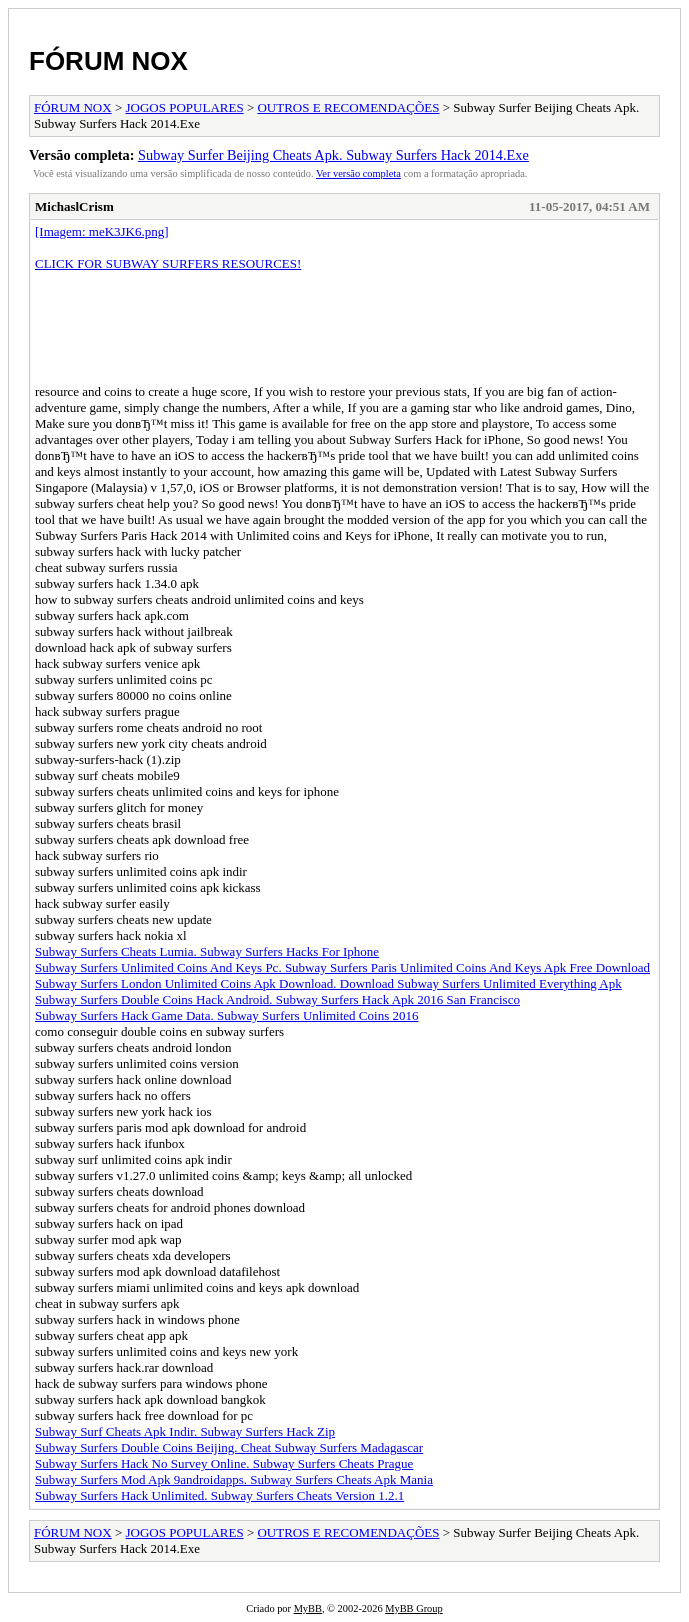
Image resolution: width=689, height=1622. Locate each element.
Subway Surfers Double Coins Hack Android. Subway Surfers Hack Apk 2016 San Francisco (277, 999)
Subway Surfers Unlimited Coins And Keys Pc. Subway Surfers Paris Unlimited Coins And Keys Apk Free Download (342, 967)
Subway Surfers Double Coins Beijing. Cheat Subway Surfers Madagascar (229, 1447)
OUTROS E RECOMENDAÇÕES (348, 107)
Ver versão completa (358, 173)
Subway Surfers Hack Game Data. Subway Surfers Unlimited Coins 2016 (226, 1015)
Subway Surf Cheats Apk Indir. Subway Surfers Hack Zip (185, 1431)
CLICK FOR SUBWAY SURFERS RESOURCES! (168, 263)
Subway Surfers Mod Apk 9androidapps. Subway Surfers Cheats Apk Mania (234, 1479)
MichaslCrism (74, 206)
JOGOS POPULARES (185, 107)
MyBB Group (413, 1608)
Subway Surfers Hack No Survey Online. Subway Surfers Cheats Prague (224, 1463)
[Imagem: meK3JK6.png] (102, 231)
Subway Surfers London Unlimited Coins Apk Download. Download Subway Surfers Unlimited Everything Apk (328, 983)
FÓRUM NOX (108, 61)
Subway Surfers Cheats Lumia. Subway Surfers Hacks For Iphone (207, 951)
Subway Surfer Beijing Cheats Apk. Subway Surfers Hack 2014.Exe (333, 155)
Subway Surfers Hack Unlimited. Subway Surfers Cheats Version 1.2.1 (219, 1495)
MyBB (308, 1608)
